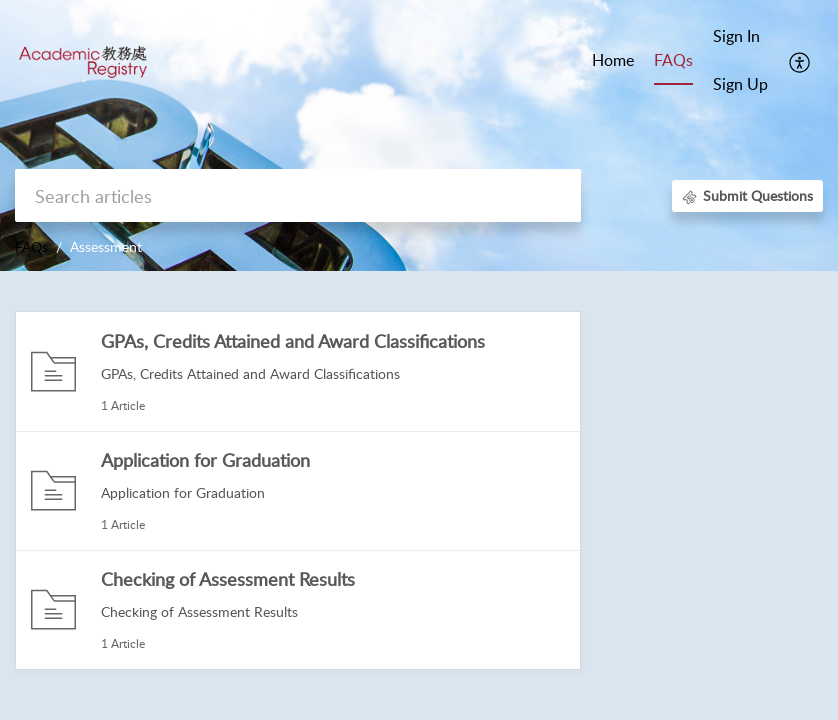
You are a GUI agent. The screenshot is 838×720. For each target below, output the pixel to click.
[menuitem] (740, 38)
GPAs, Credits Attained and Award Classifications (293, 341)
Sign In (736, 36)
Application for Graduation (205, 460)
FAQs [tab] (673, 60)
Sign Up (740, 84)
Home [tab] (613, 60)
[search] (298, 195)
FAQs (31, 246)
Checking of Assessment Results (228, 579)
